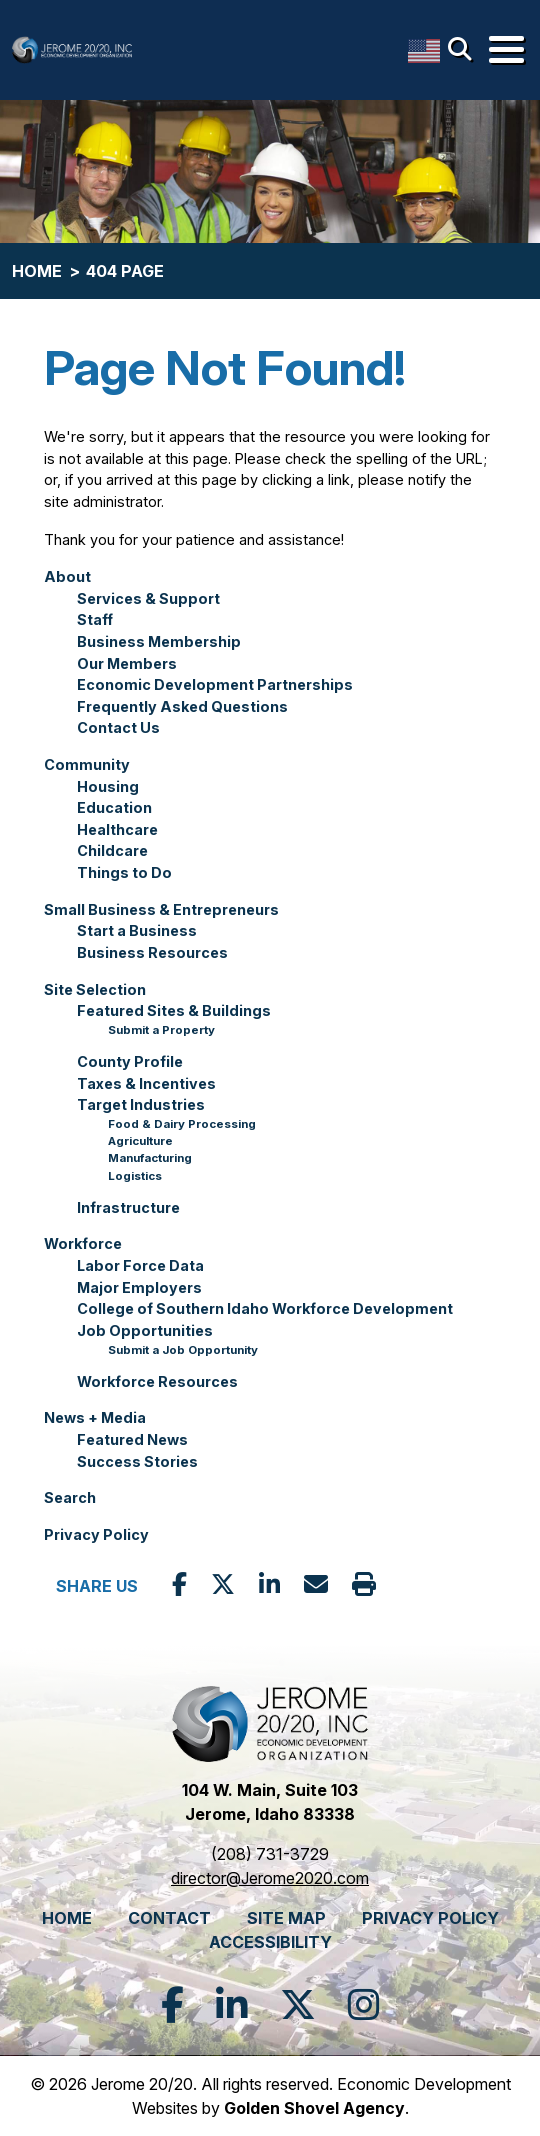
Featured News (132, 1439)
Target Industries (141, 1104)
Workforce (83, 1243)
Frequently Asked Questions (182, 706)
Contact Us (118, 727)
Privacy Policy (96, 1534)
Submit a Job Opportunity (183, 1350)
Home (67, 1918)
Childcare (112, 850)
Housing (108, 786)
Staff (95, 619)
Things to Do (124, 872)
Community (87, 764)
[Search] (464, 50)
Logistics (135, 1176)
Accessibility (270, 1942)
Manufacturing (150, 1158)
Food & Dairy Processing (182, 1124)
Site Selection (95, 989)
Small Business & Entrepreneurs (161, 909)
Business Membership (159, 641)
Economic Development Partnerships (215, 684)
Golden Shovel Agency (314, 2108)
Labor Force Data (140, 1265)
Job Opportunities (145, 1330)
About (67, 576)
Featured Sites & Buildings (174, 1010)
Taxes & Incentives (146, 1083)
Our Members (127, 663)
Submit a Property (161, 1030)
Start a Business (137, 930)
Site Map (286, 1918)
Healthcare (117, 829)
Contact (169, 1918)
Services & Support (148, 598)
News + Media (95, 1417)
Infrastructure (128, 1207)
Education (114, 807)
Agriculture (140, 1141)
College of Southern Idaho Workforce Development (265, 1308)
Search (70, 1497)
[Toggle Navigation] (506, 49)
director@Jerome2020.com (270, 1878)
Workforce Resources (157, 1381)
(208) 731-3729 (270, 1854)
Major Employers (139, 1287)
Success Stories (137, 1461)
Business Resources (152, 952)
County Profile (130, 1061)
